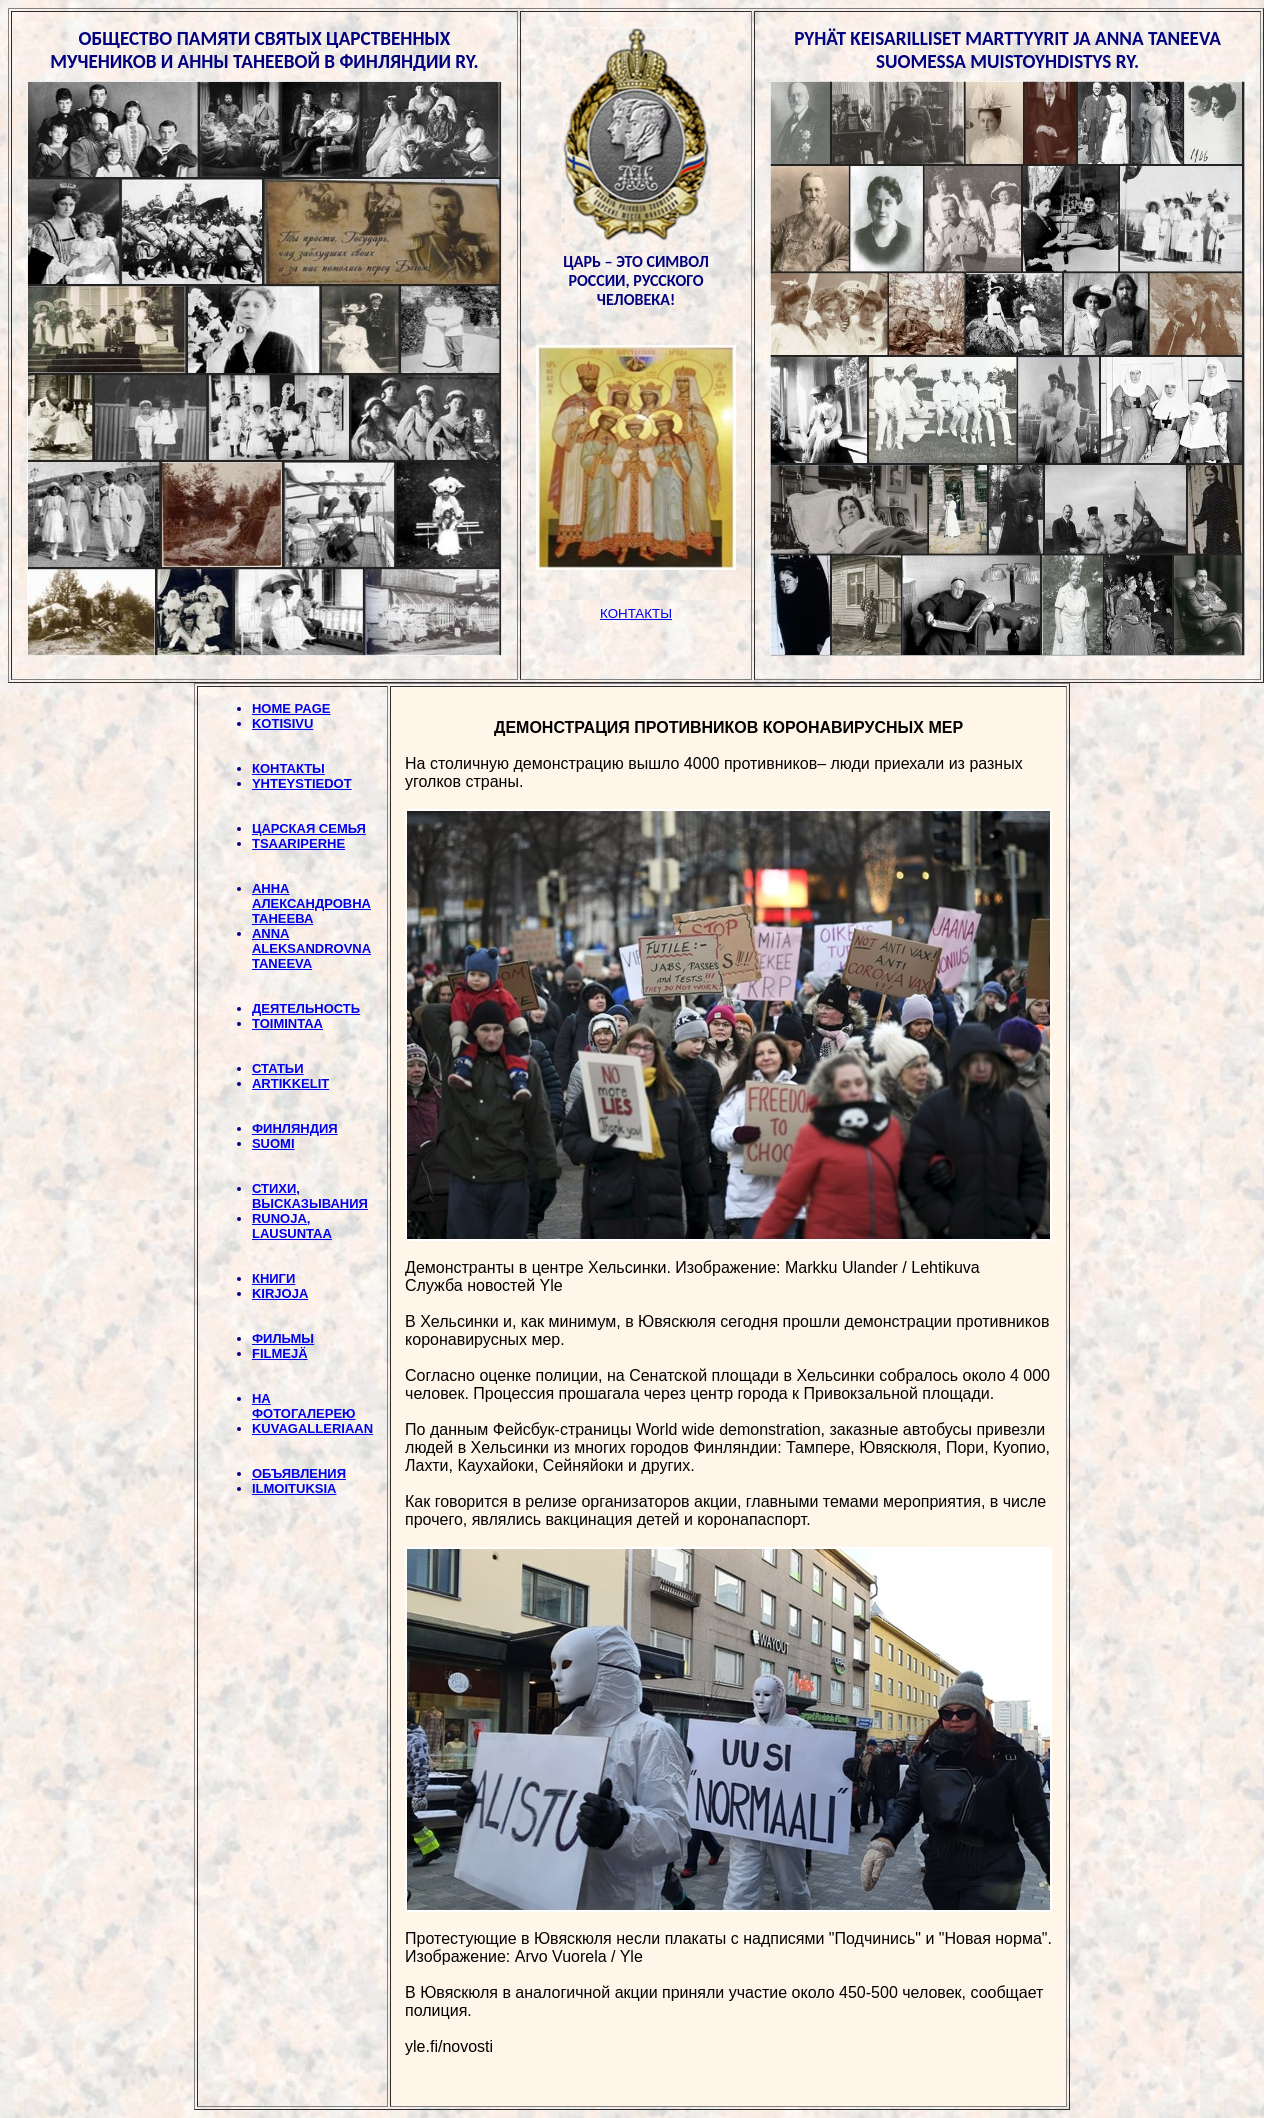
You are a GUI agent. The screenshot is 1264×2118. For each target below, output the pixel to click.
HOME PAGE (291, 708)
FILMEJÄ (280, 1353)
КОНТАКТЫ (288, 768)
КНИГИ (273, 1278)
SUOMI (273, 1143)
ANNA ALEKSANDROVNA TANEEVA (311, 948)
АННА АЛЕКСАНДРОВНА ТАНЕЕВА (311, 903)
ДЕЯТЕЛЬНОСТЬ (306, 1008)
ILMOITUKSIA (294, 1488)
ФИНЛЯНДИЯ (295, 1128)
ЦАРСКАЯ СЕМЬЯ (309, 828)
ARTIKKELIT (290, 1083)
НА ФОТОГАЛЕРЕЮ (304, 1406)
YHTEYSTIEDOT (302, 783)
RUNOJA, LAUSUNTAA (292, 1226)
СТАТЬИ (278, 1068)
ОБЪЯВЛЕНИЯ (299, 1473)
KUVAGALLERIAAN (312, 1428)
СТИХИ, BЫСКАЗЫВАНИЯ (310, 1196)
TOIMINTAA (287, 1023)
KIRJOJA (280, 1293)
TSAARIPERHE (298, 843)
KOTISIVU (282, 723)
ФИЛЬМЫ (283, 1338)
